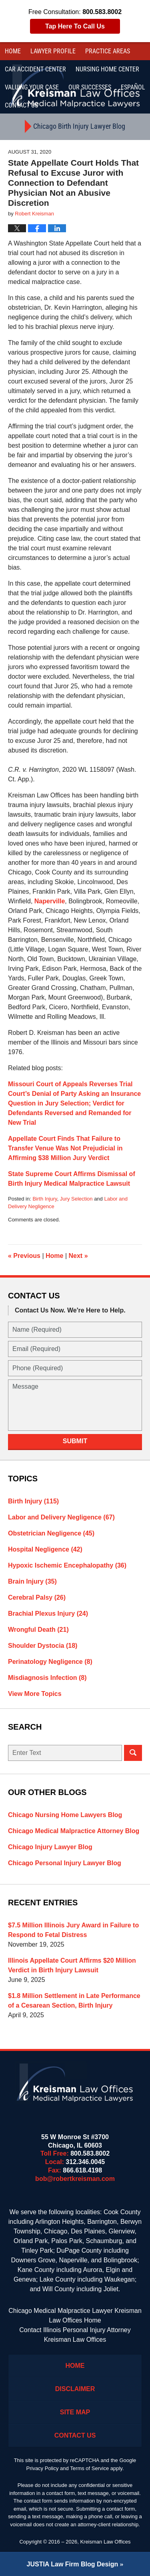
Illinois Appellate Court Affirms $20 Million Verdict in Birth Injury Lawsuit (72, 1965)
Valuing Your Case (32, 87)
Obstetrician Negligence (51, 1533)
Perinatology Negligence (50, 1661)
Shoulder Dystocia (42, 1645)
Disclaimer (75, 2388)
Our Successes (89, 87)
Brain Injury (32, 1581)
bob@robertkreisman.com (75, 2178)
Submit (75, 1441)
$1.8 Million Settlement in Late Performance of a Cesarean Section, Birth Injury (74, 2000)
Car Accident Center (35, 69)
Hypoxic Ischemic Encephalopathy (67, 1565)
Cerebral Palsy (37, 1597)
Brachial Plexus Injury (48, 1613)
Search (133, 1753)
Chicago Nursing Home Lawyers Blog (65, 1814)
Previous (24, 1255)
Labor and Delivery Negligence (61, 1517)
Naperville (49, 901)
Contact (21, 105)
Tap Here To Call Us (75, 26)
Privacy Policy (42, 2468)
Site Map (75, 2412)
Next (78, 1255)
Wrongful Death (38, 1629)
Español (133, 87)
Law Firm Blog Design (72, 2564)
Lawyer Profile (53, 51)
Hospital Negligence (45, 1549)
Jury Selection (76, 1199)
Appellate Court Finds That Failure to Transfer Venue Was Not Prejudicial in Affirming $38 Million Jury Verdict (65, 1148)
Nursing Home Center (107, 69)
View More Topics (35, 1693)
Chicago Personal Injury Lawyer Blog (64, 1863)
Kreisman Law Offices (105, 2542)
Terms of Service (89, 2468)
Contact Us (75, 2435)
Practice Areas (107, 51)
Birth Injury (44, 1199)
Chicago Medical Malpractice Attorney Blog (73, 1831)
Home (13, 51)
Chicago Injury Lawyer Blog (50, 1847)
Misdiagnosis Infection (47, 1677)
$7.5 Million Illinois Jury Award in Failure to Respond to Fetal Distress (73, 1930)
